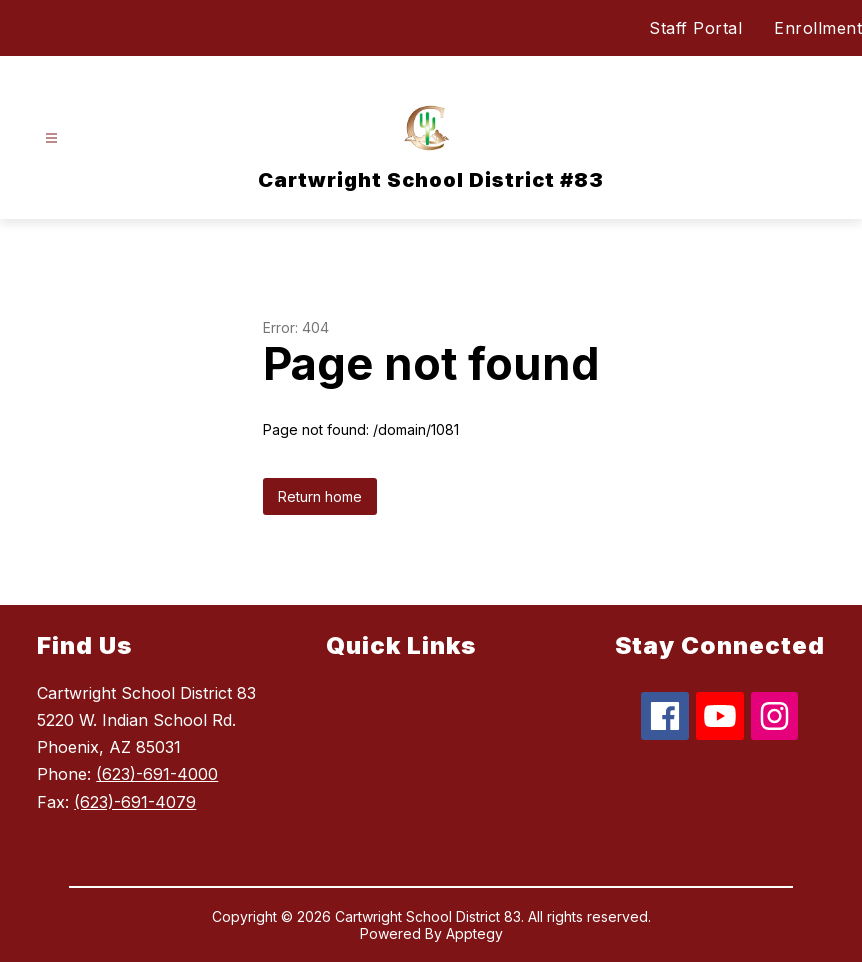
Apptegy (474, 933)
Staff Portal (695, 28)
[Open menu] (51, 138)
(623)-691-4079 (135, 802)
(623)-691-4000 (157, 774)
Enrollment (818, 28)
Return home (320, 496)
